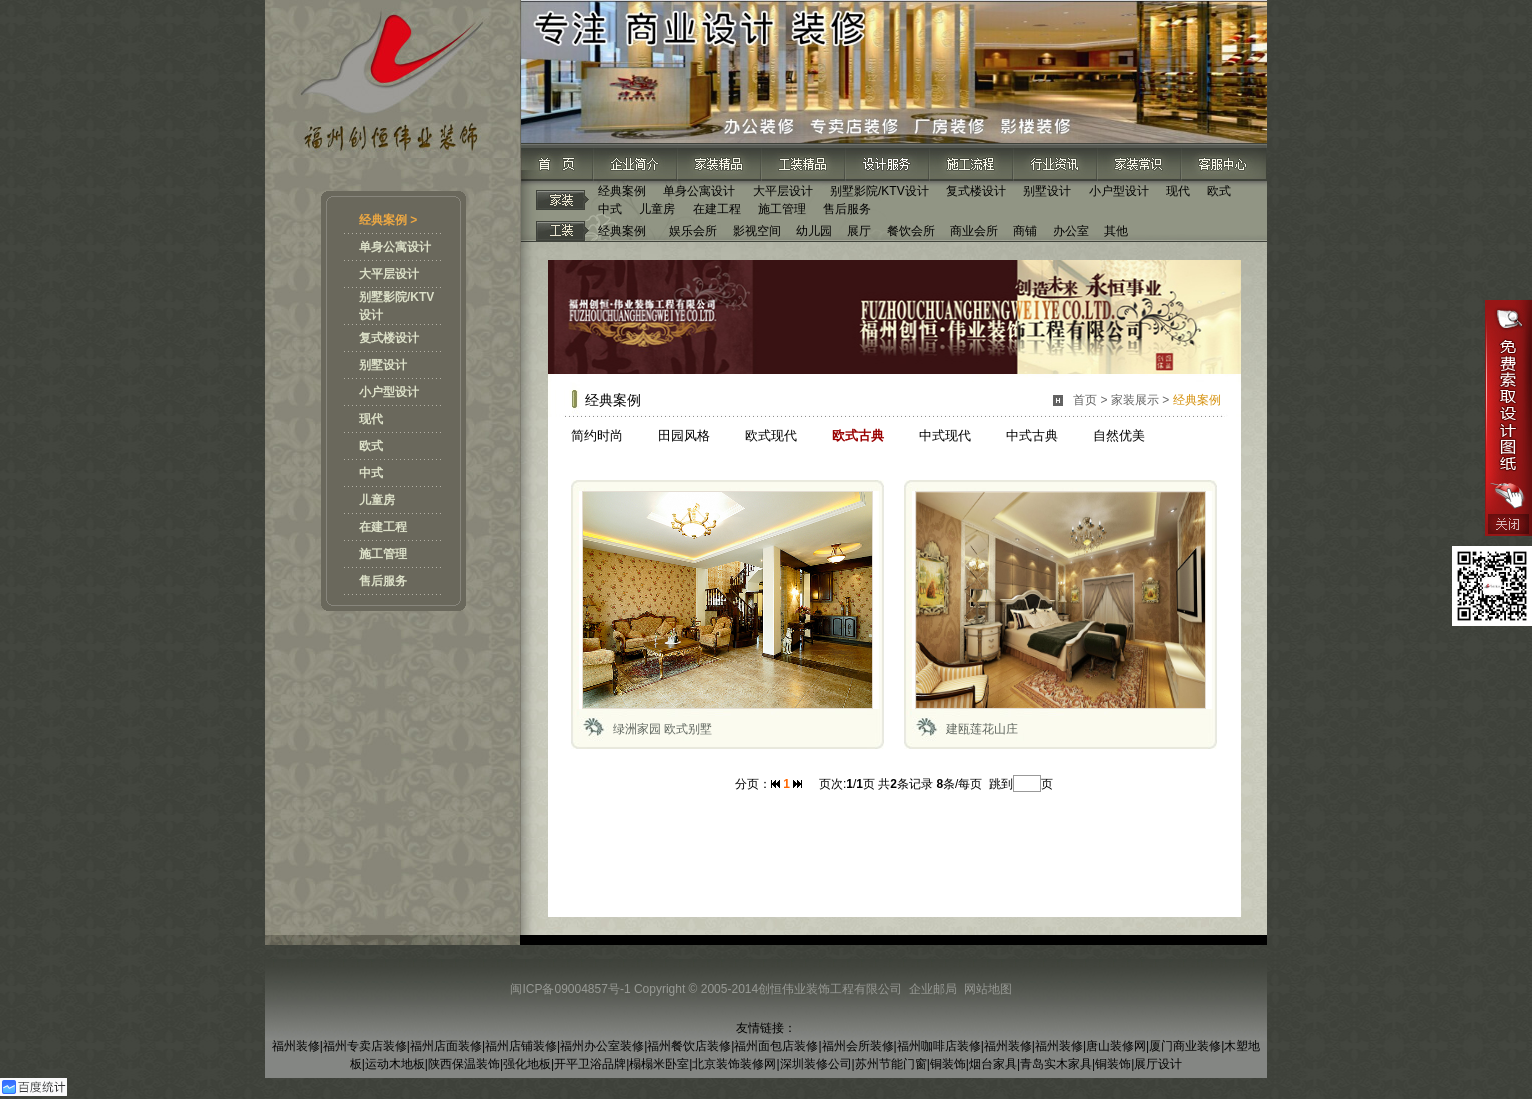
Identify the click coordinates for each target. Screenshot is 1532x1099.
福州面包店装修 (776, 1046)
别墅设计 (383, 365)
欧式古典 (858, 435)
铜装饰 (948, 1064)
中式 (371, 473)
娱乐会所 (693, 231)
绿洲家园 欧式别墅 (662, 729)
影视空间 (757, 231)
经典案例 (622, 191)
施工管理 (383, 554)
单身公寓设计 (395, 247)
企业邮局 (933, 989)
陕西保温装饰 (464, 1064)
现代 (371, 419)
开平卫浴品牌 (590, 1064)
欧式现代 (771, 435)
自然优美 (1119, 435)
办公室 (1071, 231)
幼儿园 (814, 231)
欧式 (371, 446)
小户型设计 (389, 392)
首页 (1085, 400)
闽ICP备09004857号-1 (570, 989)
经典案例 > (388, 220)
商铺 (1025, 231)
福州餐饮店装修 (689, 1046)
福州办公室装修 (602, 1046)
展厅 (859, 231)
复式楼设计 (389, 338)
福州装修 (296, 1046)
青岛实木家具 (1056, 1064)
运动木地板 (395, 1064)
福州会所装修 (858, 1046)
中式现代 (945, 435)
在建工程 (383, 527)
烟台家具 (993, 1064)
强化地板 (527, 1064)
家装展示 (1135, 400)
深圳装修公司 (816, 1064)
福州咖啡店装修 (939, 1046)
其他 (1116, 231)
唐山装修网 (1116, 1046)
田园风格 (684, 435)
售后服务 (383, 581)
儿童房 (377, 500)
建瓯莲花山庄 (982, 729)
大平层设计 (389, 274)
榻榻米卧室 (659, 1064)
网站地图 (988, 989)
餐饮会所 (911, 231)
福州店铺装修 (521, 1046)
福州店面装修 (446, 1046)
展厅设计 (1158, 1064)
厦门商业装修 (1185, 1046)
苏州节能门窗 (891, 1064)
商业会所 (974, 231)
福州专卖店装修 (365, 1046)
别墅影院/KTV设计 (879, 191)
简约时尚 (597, 435)
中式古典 (1032, 435)
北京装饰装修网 (734, 1064)
